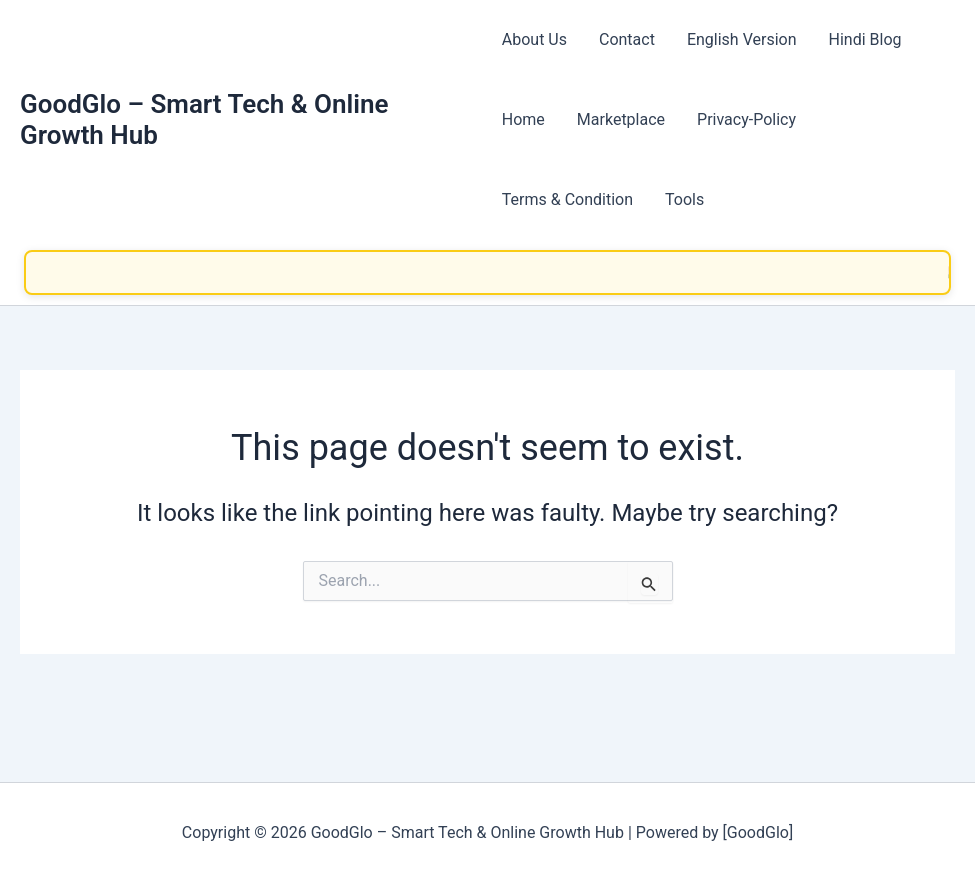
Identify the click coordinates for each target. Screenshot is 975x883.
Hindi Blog (865, 39)
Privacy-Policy (746, 119)
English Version (742, 39)
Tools (684, 199)
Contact (627, 39)
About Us (534, 39)
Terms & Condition (567, 199)
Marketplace (621, 119)
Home (523, 119)
